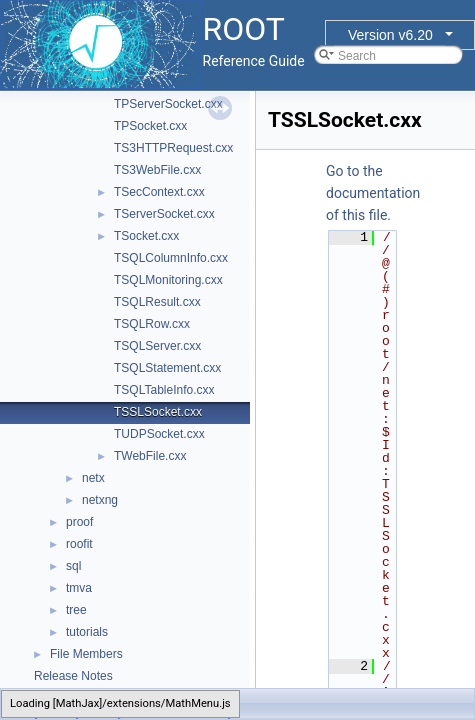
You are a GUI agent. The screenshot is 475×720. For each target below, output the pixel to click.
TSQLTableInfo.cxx (164, 390)
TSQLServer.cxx (157, 346)
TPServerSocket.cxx (168, 104)
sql (73, 566)
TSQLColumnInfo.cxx (171, 258)
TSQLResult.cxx (157, 302)
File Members (86, 654)
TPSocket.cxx (150, 126)
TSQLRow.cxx (152, 324)
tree (76, 610)
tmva (79, 588)
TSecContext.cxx (159, 192)
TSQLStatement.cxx (167, 368)
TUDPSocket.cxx (159, 434)
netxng (100, 500)
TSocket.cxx (146, 236)
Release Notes (73, 676)
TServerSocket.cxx (164, 214)
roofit (79, 544)
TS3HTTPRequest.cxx (173, 148)
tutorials (87, 632)
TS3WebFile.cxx (157, 170)
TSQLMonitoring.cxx (168, 280)
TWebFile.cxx (150, 456)
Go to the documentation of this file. (373, 193)
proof (79, 522)
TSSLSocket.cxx (158, 412)
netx (93, 478)
